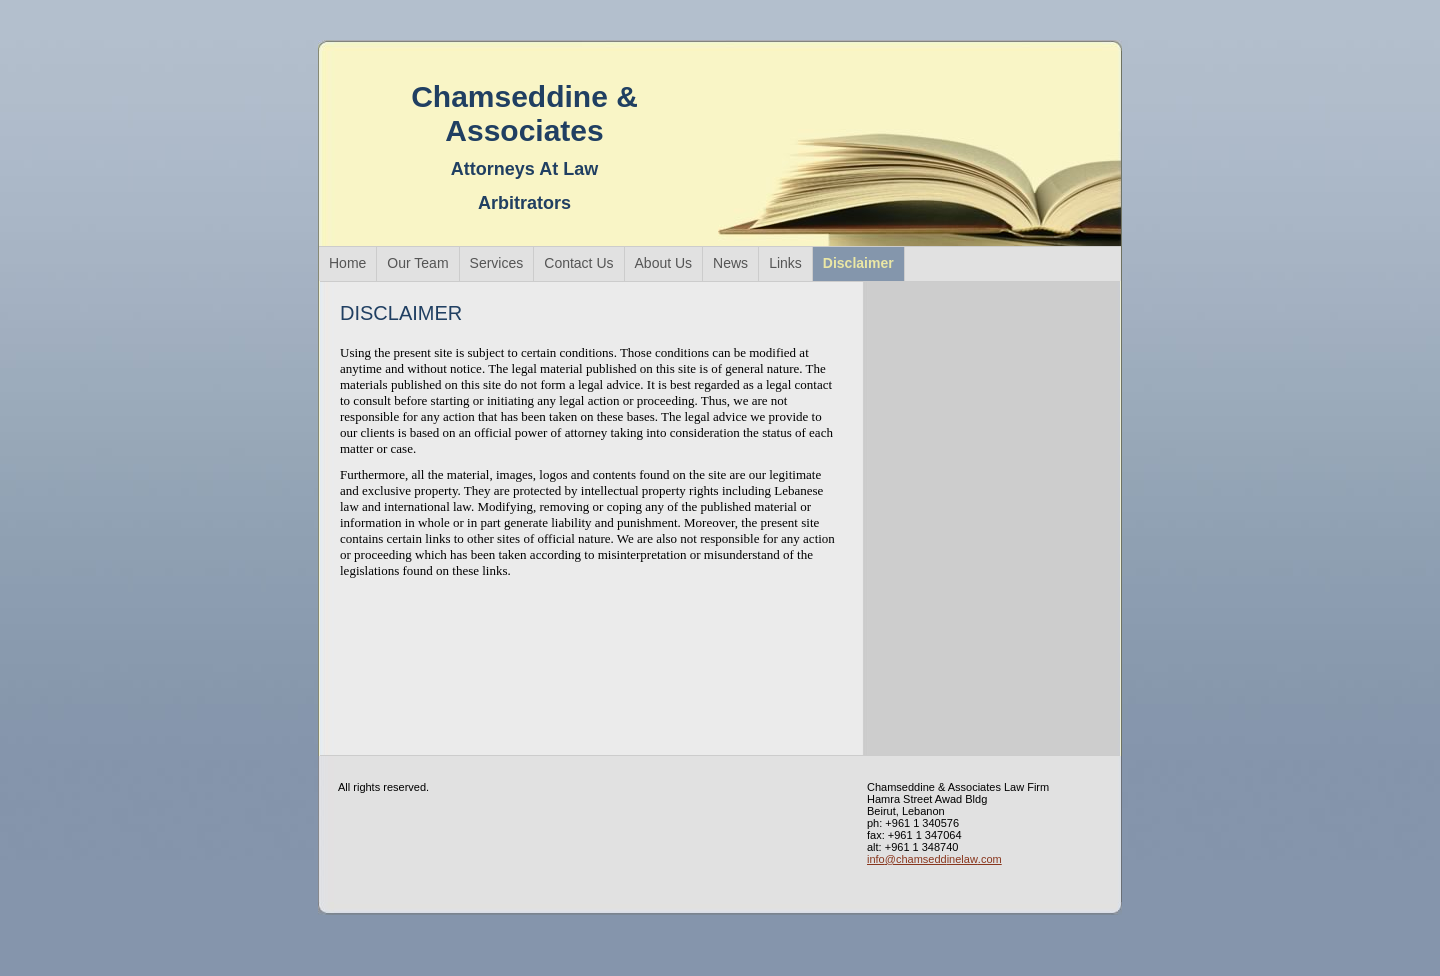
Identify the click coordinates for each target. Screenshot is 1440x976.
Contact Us (578, 263)
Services (497, 263)
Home (347, 263)
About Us (664, 263)
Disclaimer (858, 263)
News (730, 263)
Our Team (417, 263)
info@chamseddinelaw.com (934, 859)
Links (785, 263)
